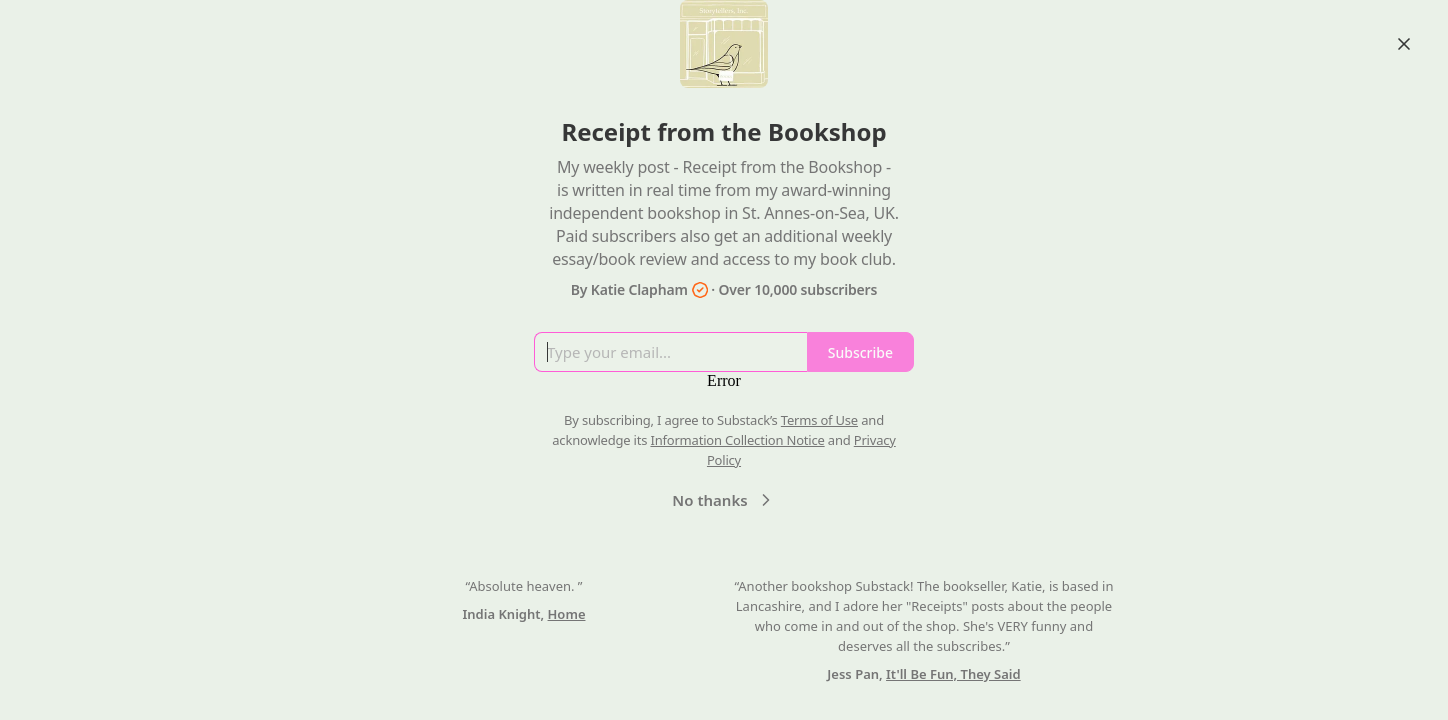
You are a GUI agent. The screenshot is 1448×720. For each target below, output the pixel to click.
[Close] (1404, 44)
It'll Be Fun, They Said (953, 674)
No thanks (723, 500)
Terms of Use (819, 420)
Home (567, 614)
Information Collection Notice (737, 440)
